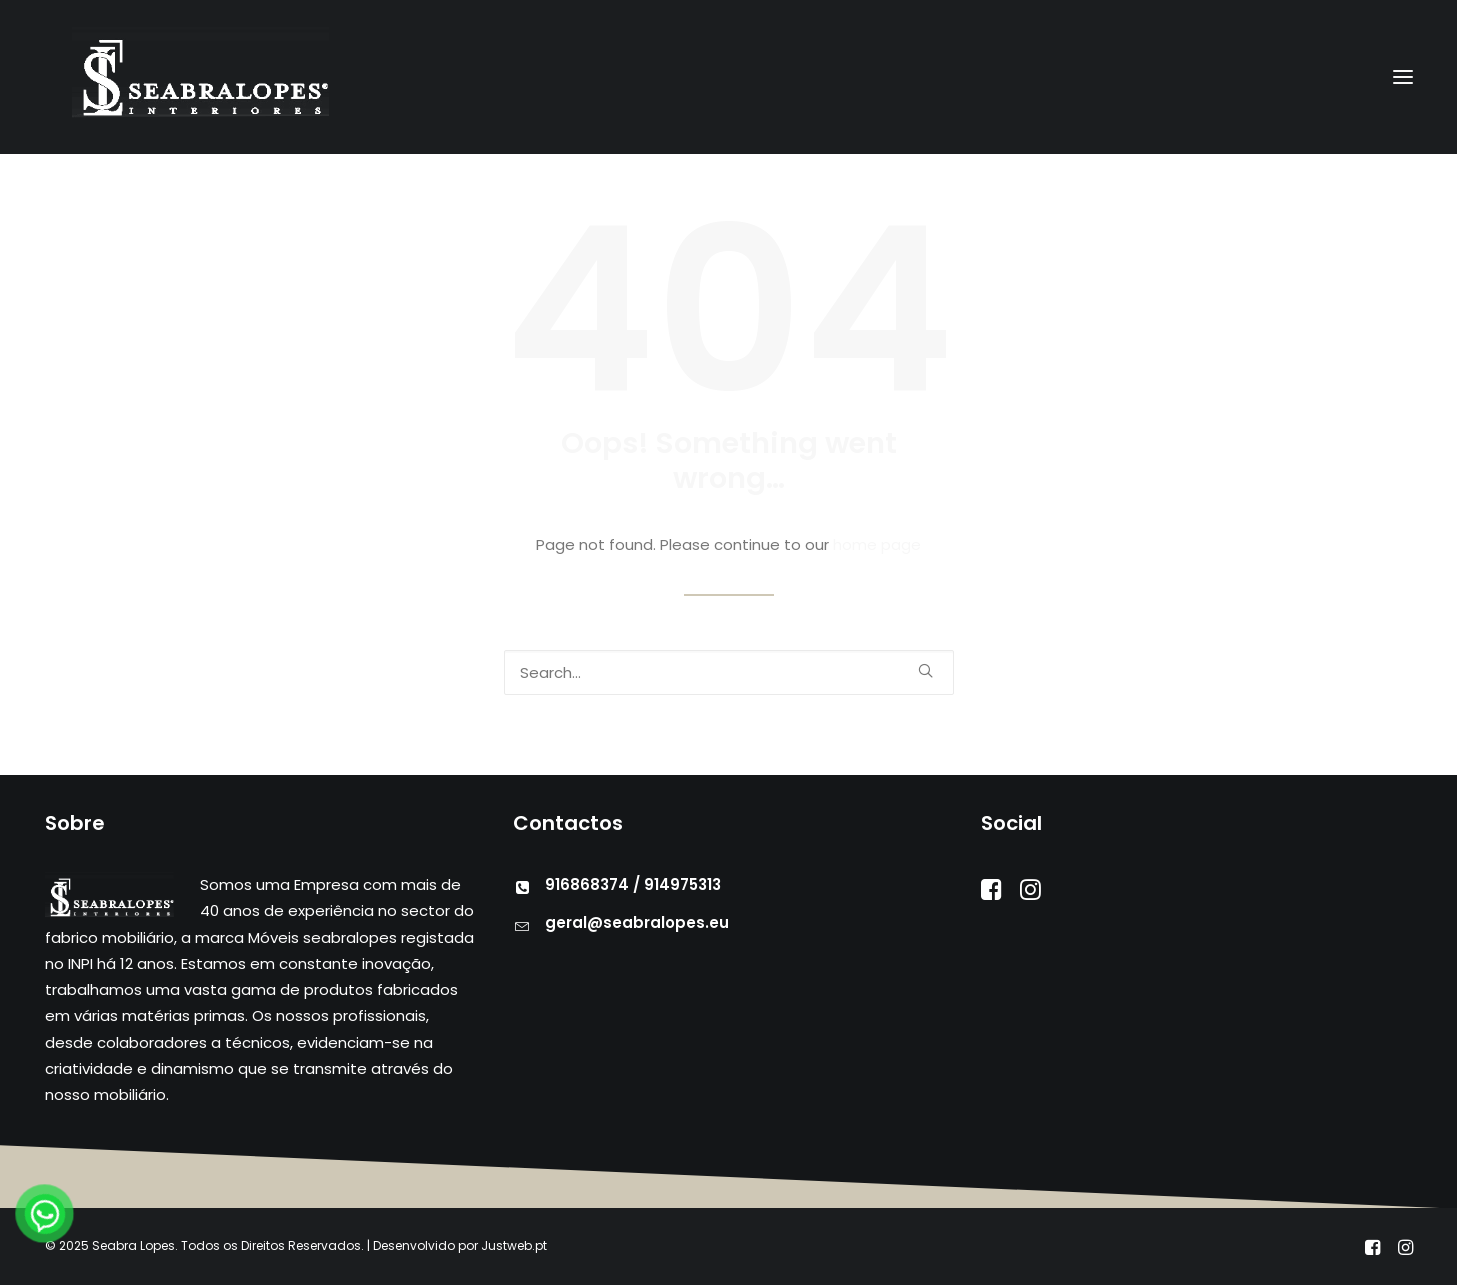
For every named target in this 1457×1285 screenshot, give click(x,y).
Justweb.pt (514, 1245)
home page (877, 544)
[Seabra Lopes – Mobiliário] (176, 77)
